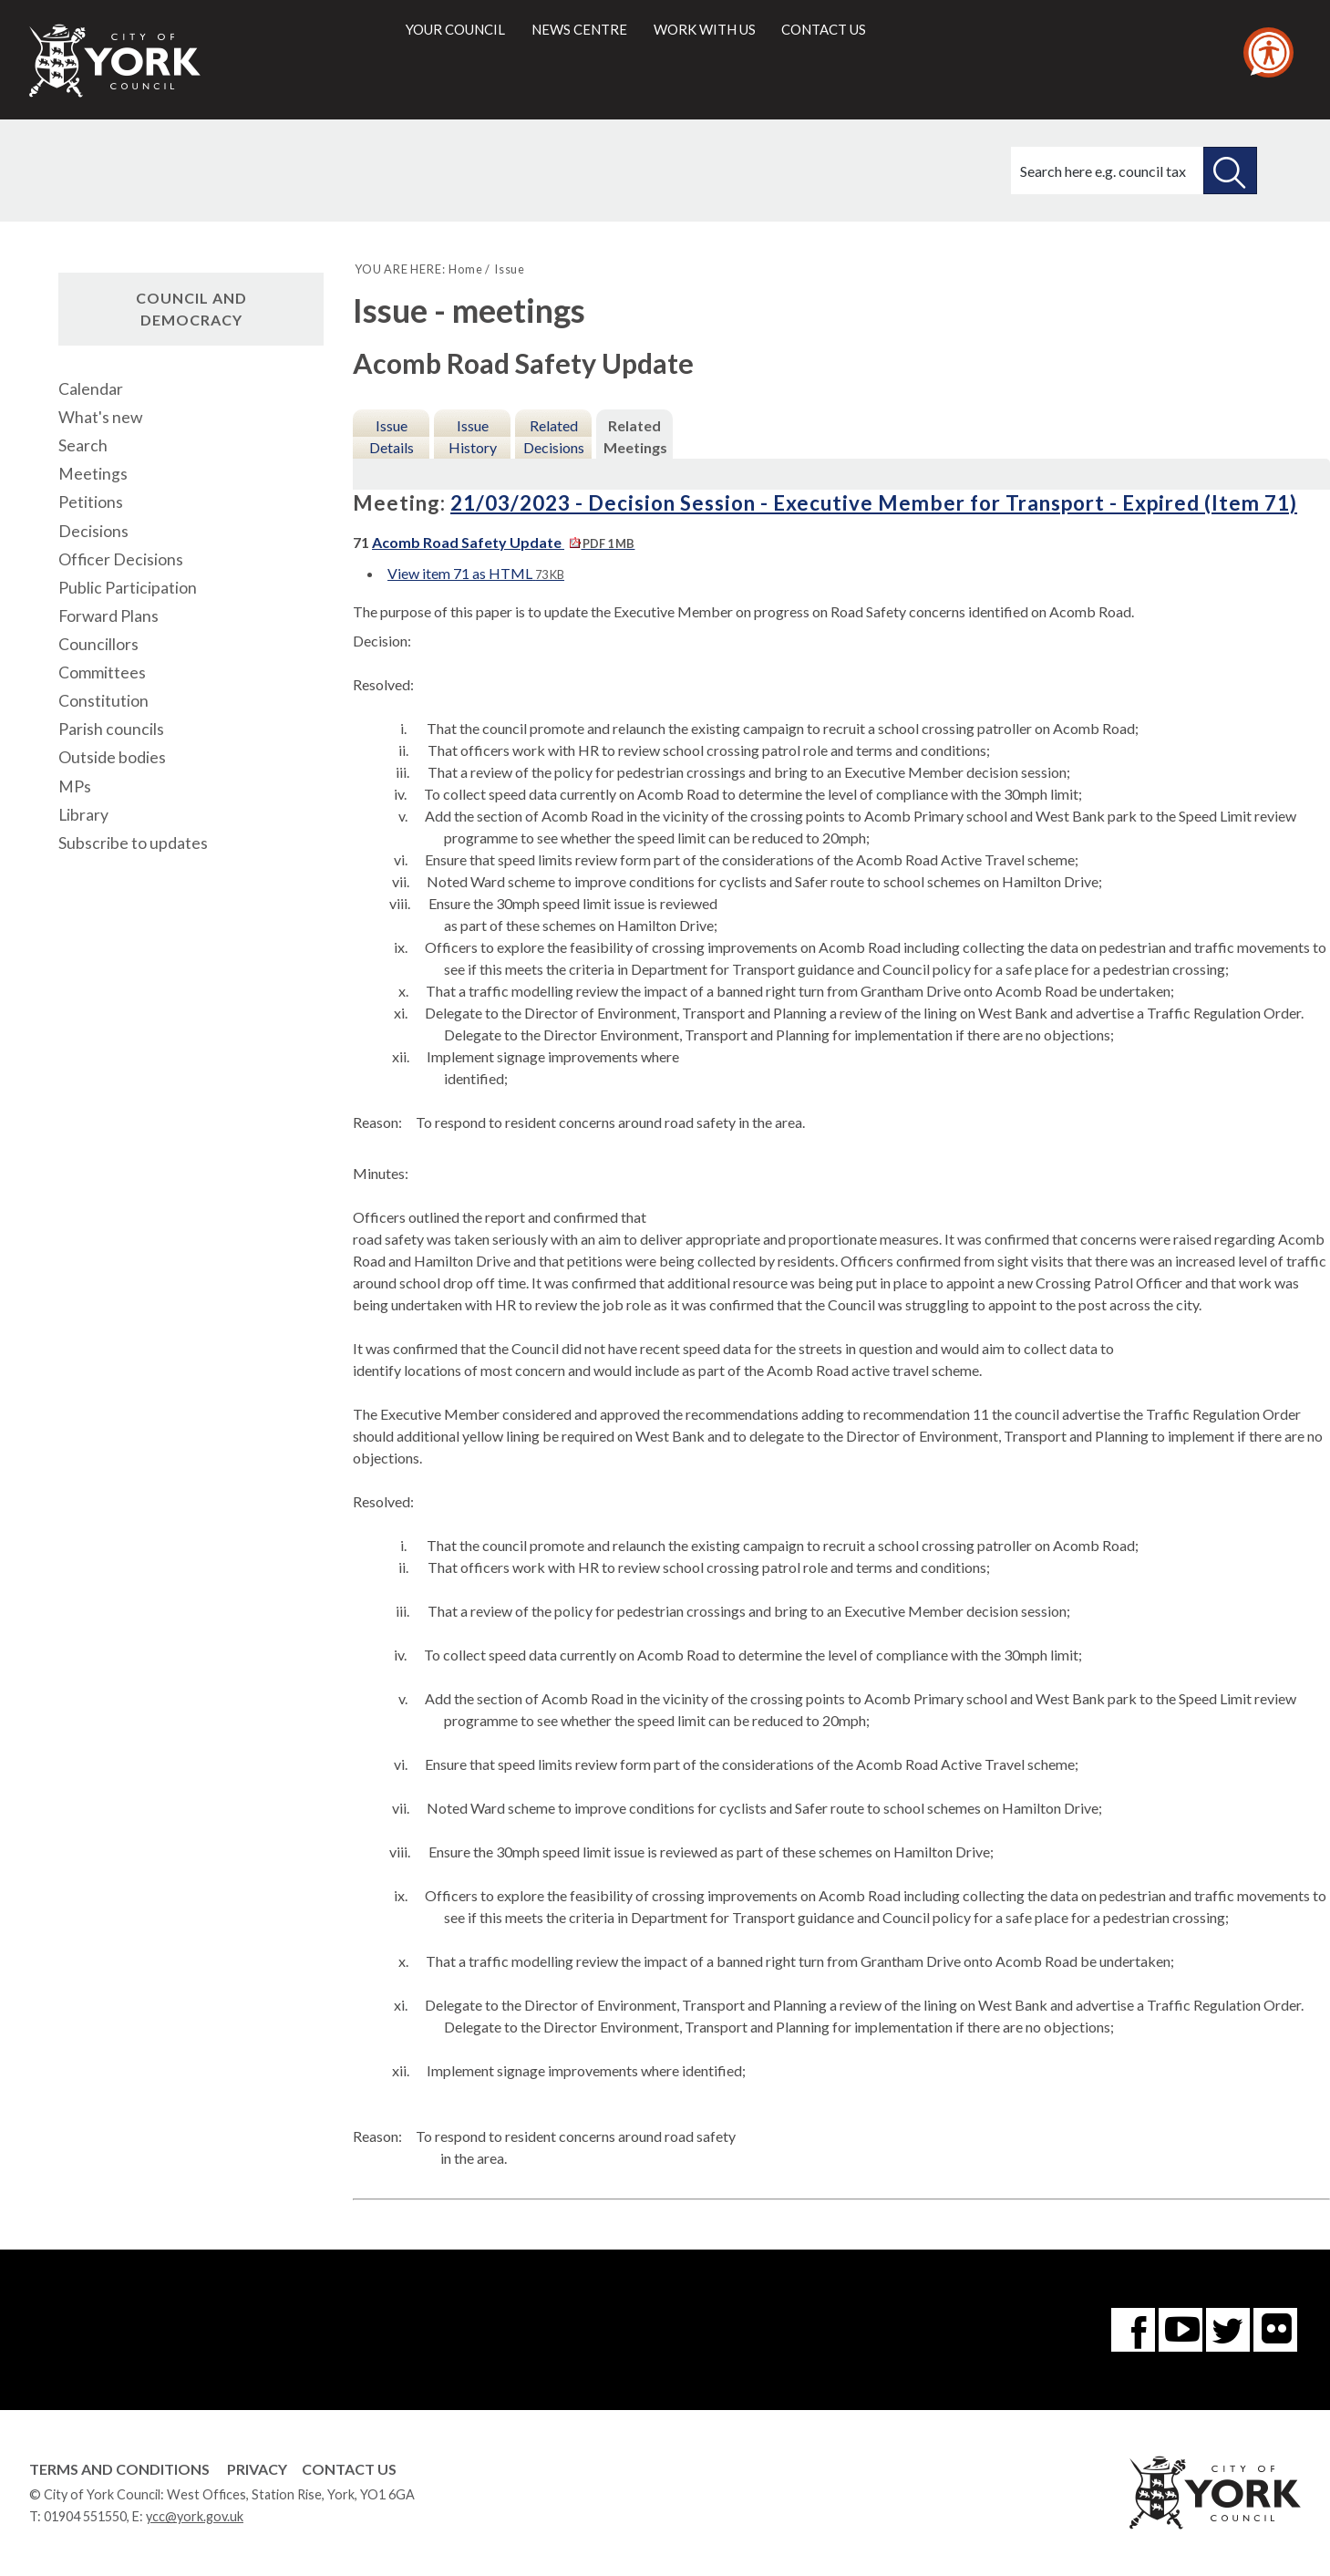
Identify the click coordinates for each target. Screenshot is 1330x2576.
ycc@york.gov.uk (194, 2516)
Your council (455, 29)
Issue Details (391, 436)
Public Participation (127, 587)
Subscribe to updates (133, 843)
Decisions (93, 531)
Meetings (93, 473)
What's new (100, 417)
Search (83, 445)
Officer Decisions (120, 559)
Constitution (103, 700)
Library (83, 814)
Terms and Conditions (119, 2469)
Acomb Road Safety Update (503, 542)
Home (465, 269)
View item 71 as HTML (475, 573)
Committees (102, 672)
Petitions (90, 502)
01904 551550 (85, 2516)
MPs (74, 786)
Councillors (98, 644)
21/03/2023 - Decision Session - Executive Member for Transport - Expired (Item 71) (873, 503)
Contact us (823, 29)
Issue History (472, 436)
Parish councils (111, 729)
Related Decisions (553, 436)
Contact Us (349, 2469)
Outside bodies (112, 757)
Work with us (705, 29)
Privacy (257, 2469)
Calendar (90, 388)
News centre (579, 29)
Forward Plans (108, 616)
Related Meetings (635, 436)
